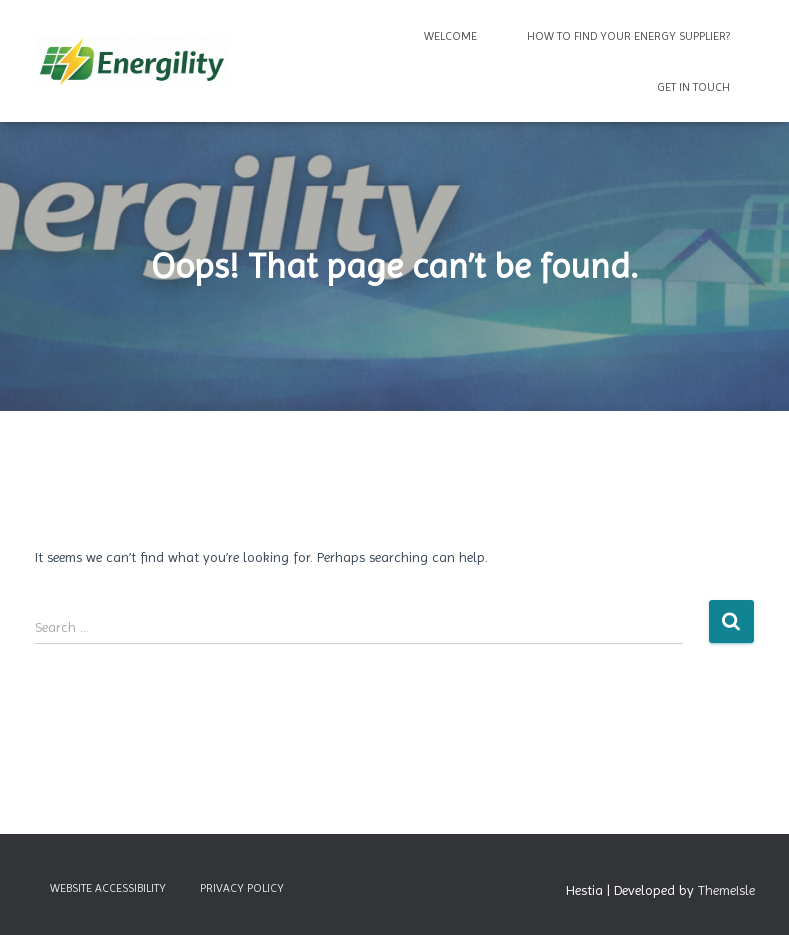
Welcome (450, 36)
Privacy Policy (242, 888)
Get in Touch (693, 87)
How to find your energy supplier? (628, 36)
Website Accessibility (108, 888)
